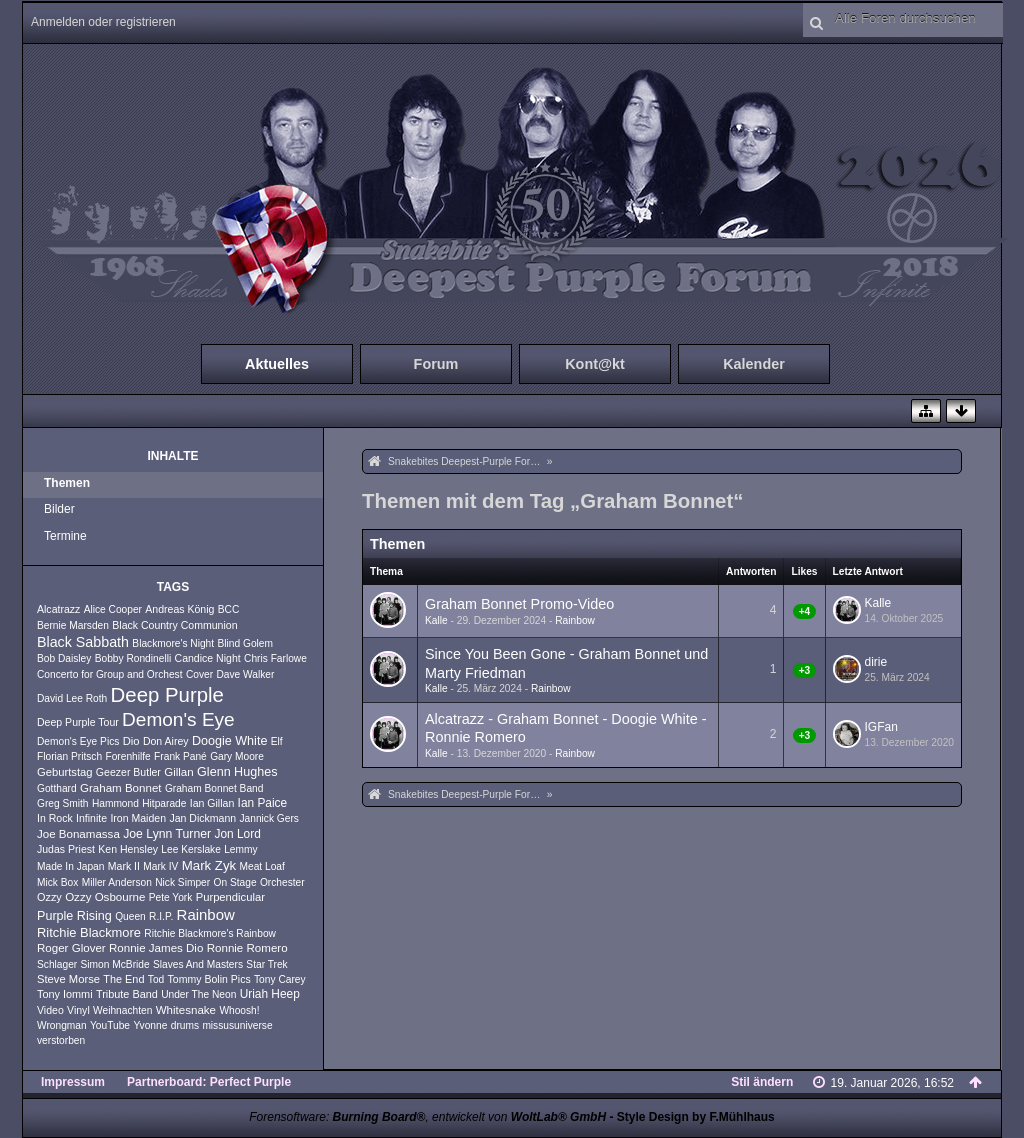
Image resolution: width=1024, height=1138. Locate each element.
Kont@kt (595, 364)
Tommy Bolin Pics (209, 979)
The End (123, 979)
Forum (436, 364)
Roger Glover (71, 948)
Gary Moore (237, 756)
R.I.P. (161, 916)
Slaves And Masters (198, 964)
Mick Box (57, 882)
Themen (67, 483)
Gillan (179, 772)
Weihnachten (122, 1010)
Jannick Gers (268, 818)
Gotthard (57, 788)
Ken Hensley (128, 849)
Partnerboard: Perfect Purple (209, 1082)
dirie (876, 662)
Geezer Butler (128, 772)
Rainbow (206, 914)
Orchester (282, 882)
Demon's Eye (178, 719)
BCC (229, 609)
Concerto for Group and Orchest (110, 674)
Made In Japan (70, 866)
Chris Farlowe (275, 658)
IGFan (881, 727)
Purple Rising (74, 916)
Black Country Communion (174, 625)
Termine (65, 536)
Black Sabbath (83, 642)
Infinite (91, 818)
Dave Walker (245, 674)
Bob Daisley (64, 658)
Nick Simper (182, 882)
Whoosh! (239, 1010)
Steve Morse (68, 979)
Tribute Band (127, 994)
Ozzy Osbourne (105, 897)
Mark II (124, 866)
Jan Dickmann (202, 818)
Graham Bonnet (121, 788)
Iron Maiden (138, 818)
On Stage (235, 882)
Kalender (754, 364)
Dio (131, 741)
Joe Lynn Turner (167, 834)
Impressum (73, 1082)
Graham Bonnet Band (214, 788)
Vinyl (78, 1010)
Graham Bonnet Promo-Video (519, 604)
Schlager (57, 964)
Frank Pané (180, 756)
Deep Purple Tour (78, 722)
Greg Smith (63, 803)
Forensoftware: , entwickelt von (427, 1117)
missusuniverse (237, 1025)
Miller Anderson (117, 882)
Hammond (115, 803)
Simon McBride (115, 964)
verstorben (61, 1040)
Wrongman (62, 1025)
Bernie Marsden (73, 625)
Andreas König (179, 609)
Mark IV (160, 866)
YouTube (110, 1025)
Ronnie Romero (247, 948)
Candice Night (208, 658)
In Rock (55, 818)
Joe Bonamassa (78, 834)
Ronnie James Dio (156, 948)
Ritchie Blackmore (89, 932)
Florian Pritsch (69, 756)
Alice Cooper (113, 609)
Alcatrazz (58, 609)
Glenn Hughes (237, 772)
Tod (156, 979)
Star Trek (266, 964)
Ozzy (49, 897)
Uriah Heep (270, 994)
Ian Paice (263, 803)
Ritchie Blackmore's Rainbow (210, 933)
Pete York (171, 897)
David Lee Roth (72, 698)
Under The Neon (198, 994)
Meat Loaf (262, 866)
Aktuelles (277, 364)
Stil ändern (762, 1082)
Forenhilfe (127, 756)
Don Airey (166, 741)
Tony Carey (280, 979)
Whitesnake (186, 1010)
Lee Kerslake (190, 849)
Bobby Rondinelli (133, 658)
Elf (277, 741)
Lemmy (240, 849)
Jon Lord (237, 834)
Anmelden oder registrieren (103, 22)
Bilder (59, 509)
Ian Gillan (212, 803)
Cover (199, 674)
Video (50, 1010)
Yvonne (150, 1025)
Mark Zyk (209, 865)
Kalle (436, 620)
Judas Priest (66, 849)
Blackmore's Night (173, 643)
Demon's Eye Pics (78, 741)
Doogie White (230, 741)
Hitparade (164, 803)
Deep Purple (167, 695)
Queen (130, 916)
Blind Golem (245, 643)
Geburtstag (65, 772)
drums (185, 1025)
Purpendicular (230, 897)
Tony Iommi (65, 994)
